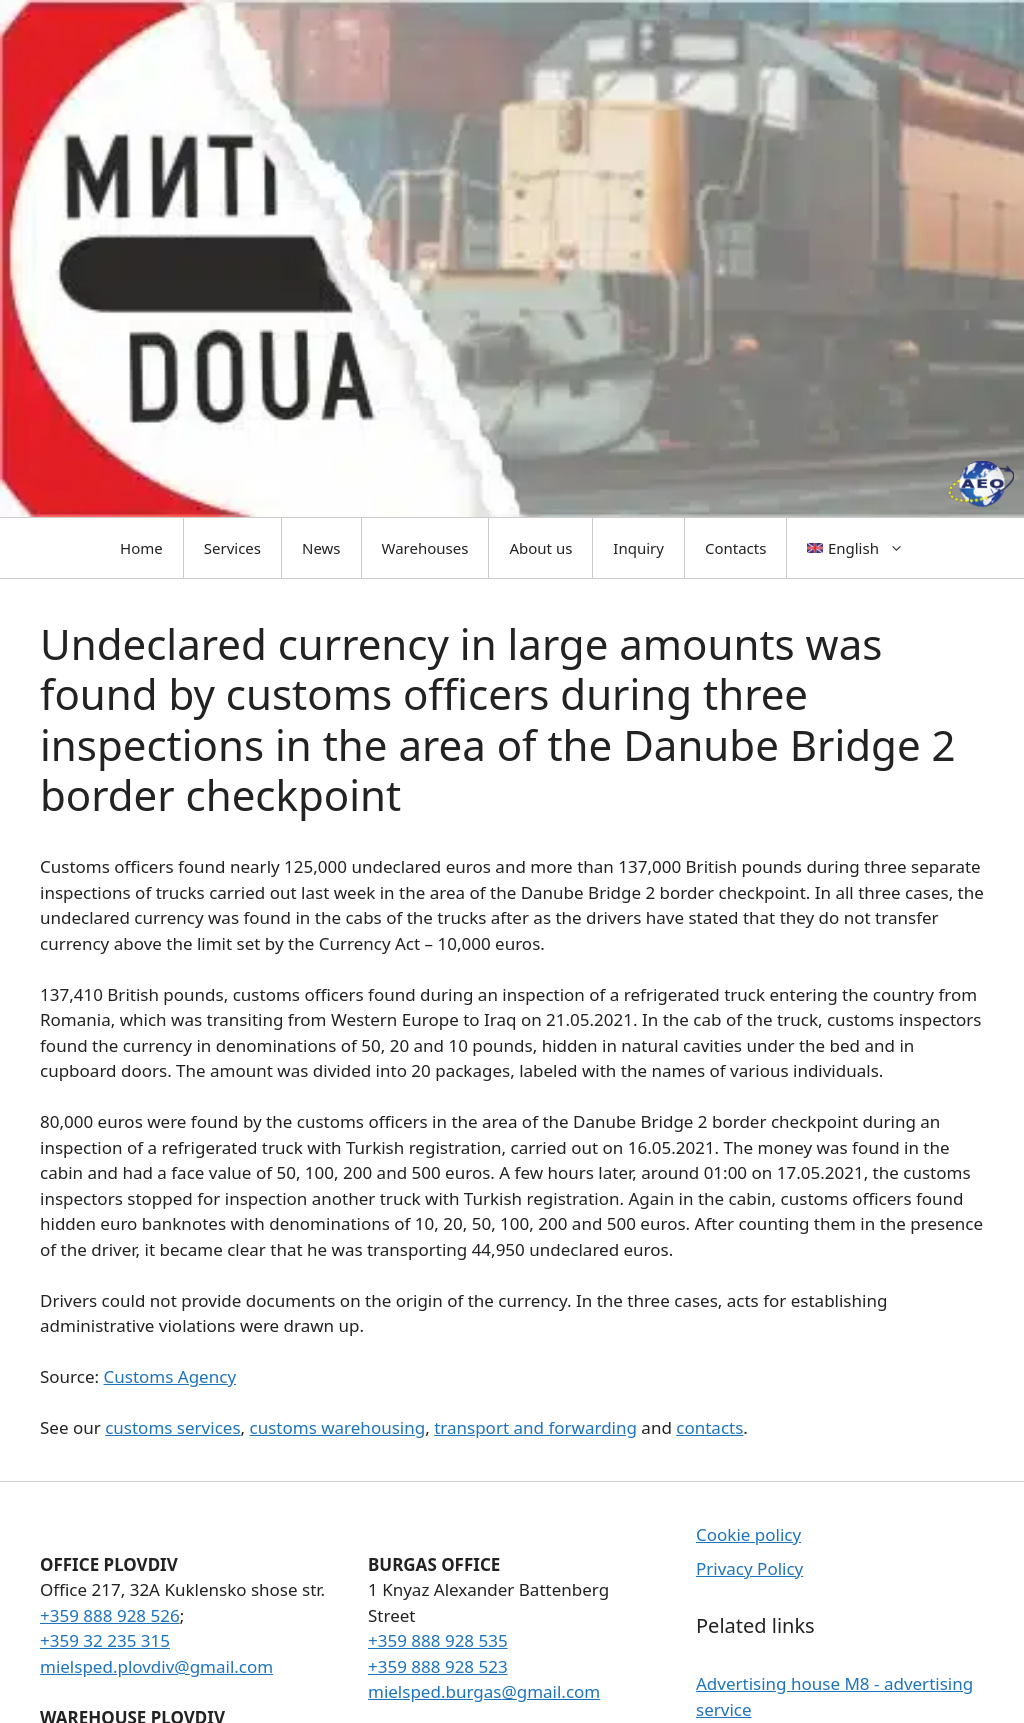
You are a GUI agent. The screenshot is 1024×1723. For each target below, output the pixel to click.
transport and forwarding (535, 1427)
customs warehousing (338, 1427)
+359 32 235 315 (105, 1640)
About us (540, 548)
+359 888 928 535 (438, 1640)
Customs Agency (170, 1376)
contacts (709, 1427)
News (321, 548)
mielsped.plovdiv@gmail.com (156, 1666)
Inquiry (638, 548)
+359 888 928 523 (438, 1666)
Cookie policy (748, 1534)
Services (232, 548)
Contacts (735, 548)
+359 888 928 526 (110, 1615)
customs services (172, 1427)
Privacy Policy (749, 1568)
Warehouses (425, 548)
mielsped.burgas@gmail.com (484, 1691)
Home (141, 548)
